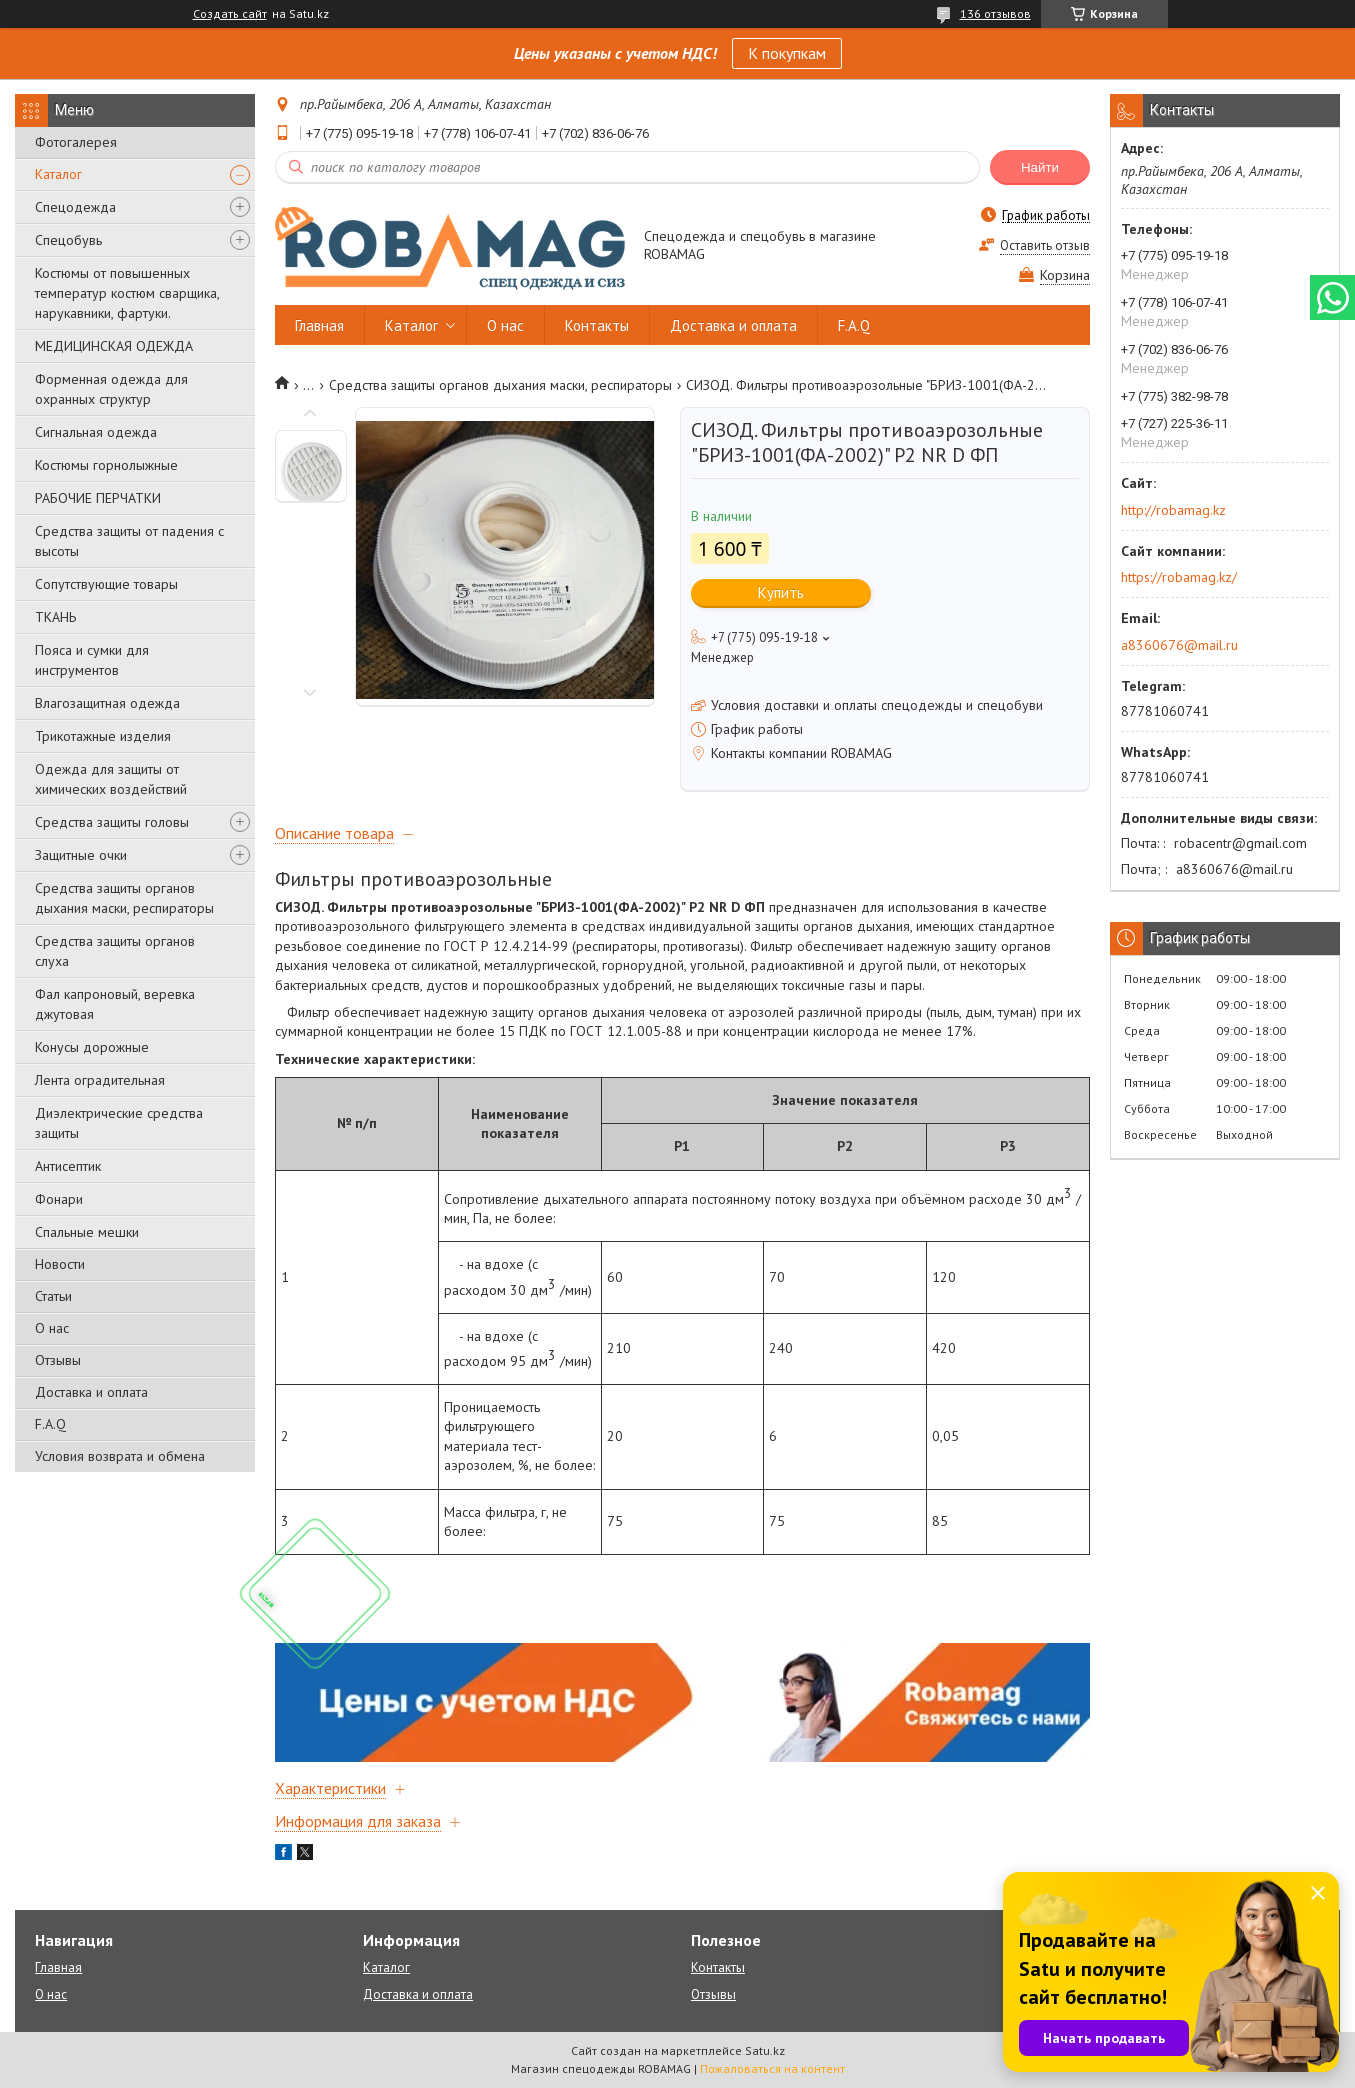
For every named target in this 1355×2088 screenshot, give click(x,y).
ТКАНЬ (55, 617)
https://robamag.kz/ (1179, 577)
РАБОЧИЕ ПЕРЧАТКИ (98, 498)
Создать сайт (230, 14)
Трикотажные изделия (103, 736)
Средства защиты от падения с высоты (129, 541)
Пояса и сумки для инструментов (92, 660)
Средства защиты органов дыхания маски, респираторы (124, 898)
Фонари (59, 1199)
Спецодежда (75, 207)
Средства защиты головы (112, 822)
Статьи (53, 1296)
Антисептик (68, 1166)
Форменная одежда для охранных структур (111, 389)
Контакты (597, 325)
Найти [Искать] (1040, 167)
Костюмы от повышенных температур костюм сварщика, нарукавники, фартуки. (127, 293)
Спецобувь (68, 240)
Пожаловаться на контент (772, 2068)
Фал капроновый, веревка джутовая (115, 1004)
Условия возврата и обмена (120, 1456)
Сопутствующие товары (106, 584)
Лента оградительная (100, 1080)
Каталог (58, 174)
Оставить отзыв (1045, 245)
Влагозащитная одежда (107, 703)
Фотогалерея (76, 142)
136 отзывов (995, 13)
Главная (319, 325)
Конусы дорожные (92, 1047)
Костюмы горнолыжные (106, 465)
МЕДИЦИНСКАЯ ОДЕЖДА (114, 346)
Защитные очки (81, 855)
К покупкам (787, 53)
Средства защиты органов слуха (115, 951)
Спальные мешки (87, 1232)
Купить (781, 592)
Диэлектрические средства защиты (119, 1123)
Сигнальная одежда (96, 432)
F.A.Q (50, 1424)
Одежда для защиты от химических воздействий (111, 779)
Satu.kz (765, 2050)
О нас (52, 1328)
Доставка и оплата (91, 1392)
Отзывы (58, 1360)
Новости (60, 1264)
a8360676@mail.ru (1179, 645)
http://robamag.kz (1173, 510)
